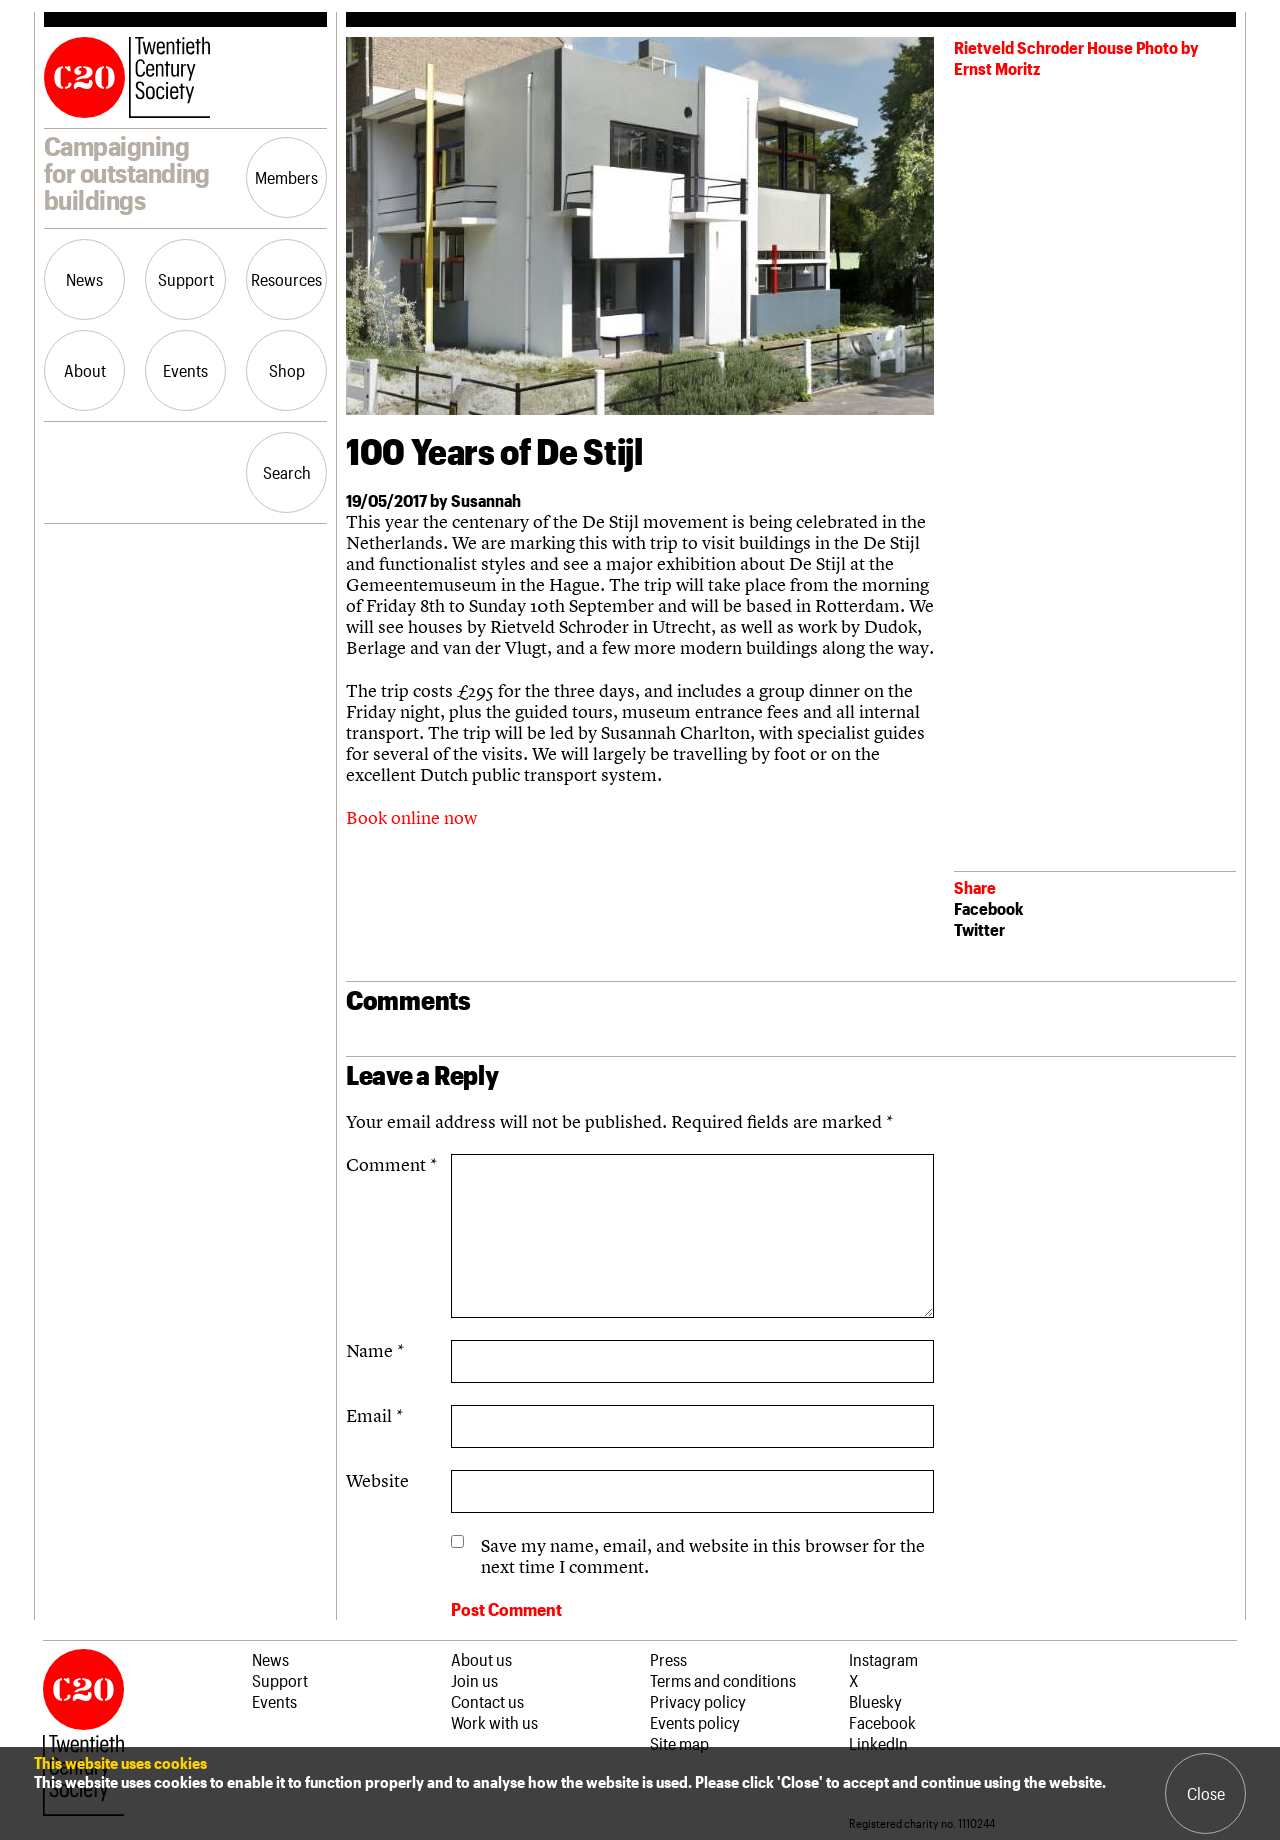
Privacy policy (698, 1701)
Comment (391, 1164)
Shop (287, 370)
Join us (474, 1680)
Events (185, 370)
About (85, 370)
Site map (679, 1743)
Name (375, 1350)
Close (1206, 1793)
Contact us (487, 1701)
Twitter (979, 929)
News (84, 279)
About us (481, 1659)
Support (186, 279)
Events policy (695, 1722)
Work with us (494, 1722)
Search (287, 472)
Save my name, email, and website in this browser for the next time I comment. (703, 1556)
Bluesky (875, 1701)
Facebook (988, 908)
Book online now (411, 817)
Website (377, 1480)
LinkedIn (878, 1743)
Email (374, 1415)
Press (668, 1659)
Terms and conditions (723, 1680)
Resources (286, 279)
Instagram (883, 1659)
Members (286, 177)
